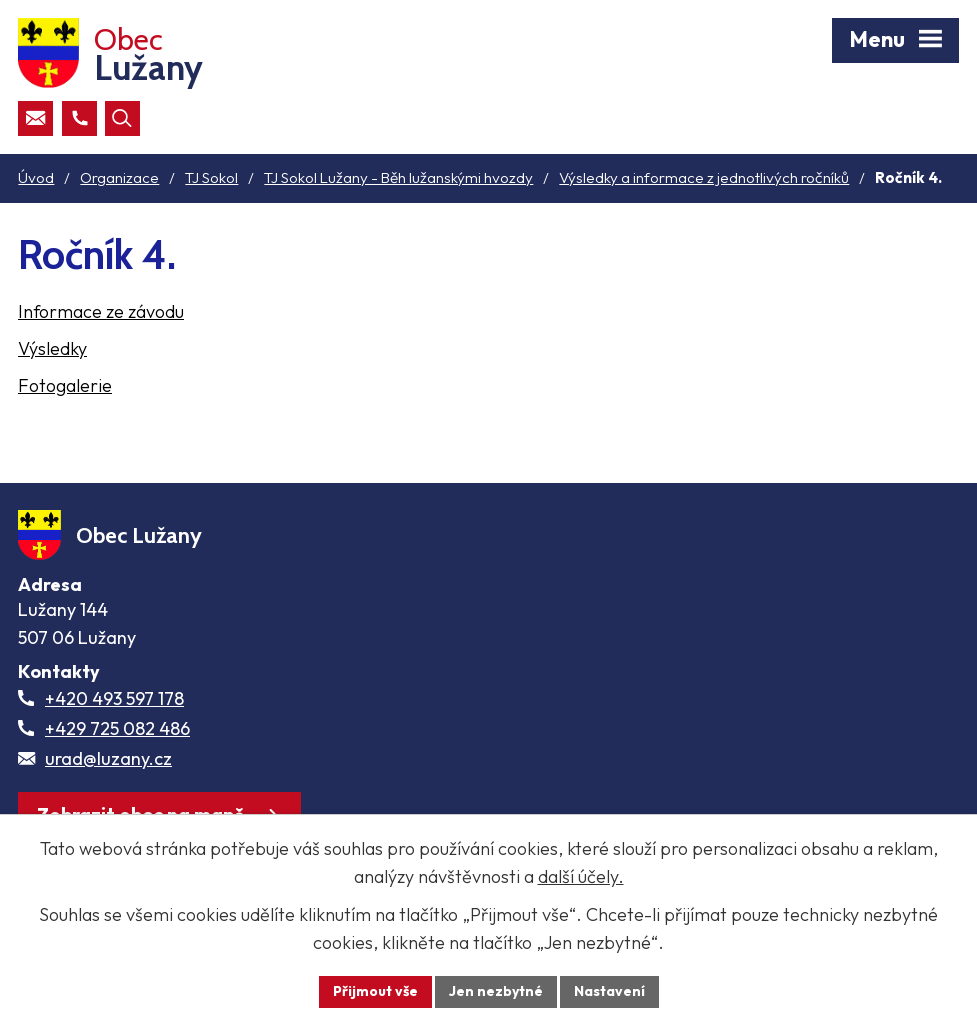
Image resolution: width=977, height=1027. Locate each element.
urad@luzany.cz (108, 758)
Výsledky (52, 348)
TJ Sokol (211, 177)
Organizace (119, 177)
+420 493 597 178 (114, 698)
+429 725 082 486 (117, 728)
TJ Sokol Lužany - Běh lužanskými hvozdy (398, 177)
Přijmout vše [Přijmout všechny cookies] (375, 991)
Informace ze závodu (101, 311)
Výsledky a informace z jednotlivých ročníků (704, 177)
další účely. (581, 876)
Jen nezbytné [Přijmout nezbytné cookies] (496, 991)
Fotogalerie (65, 385)
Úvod (36, 177)
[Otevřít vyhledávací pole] (122, 118)
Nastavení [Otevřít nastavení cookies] (609, 991)
